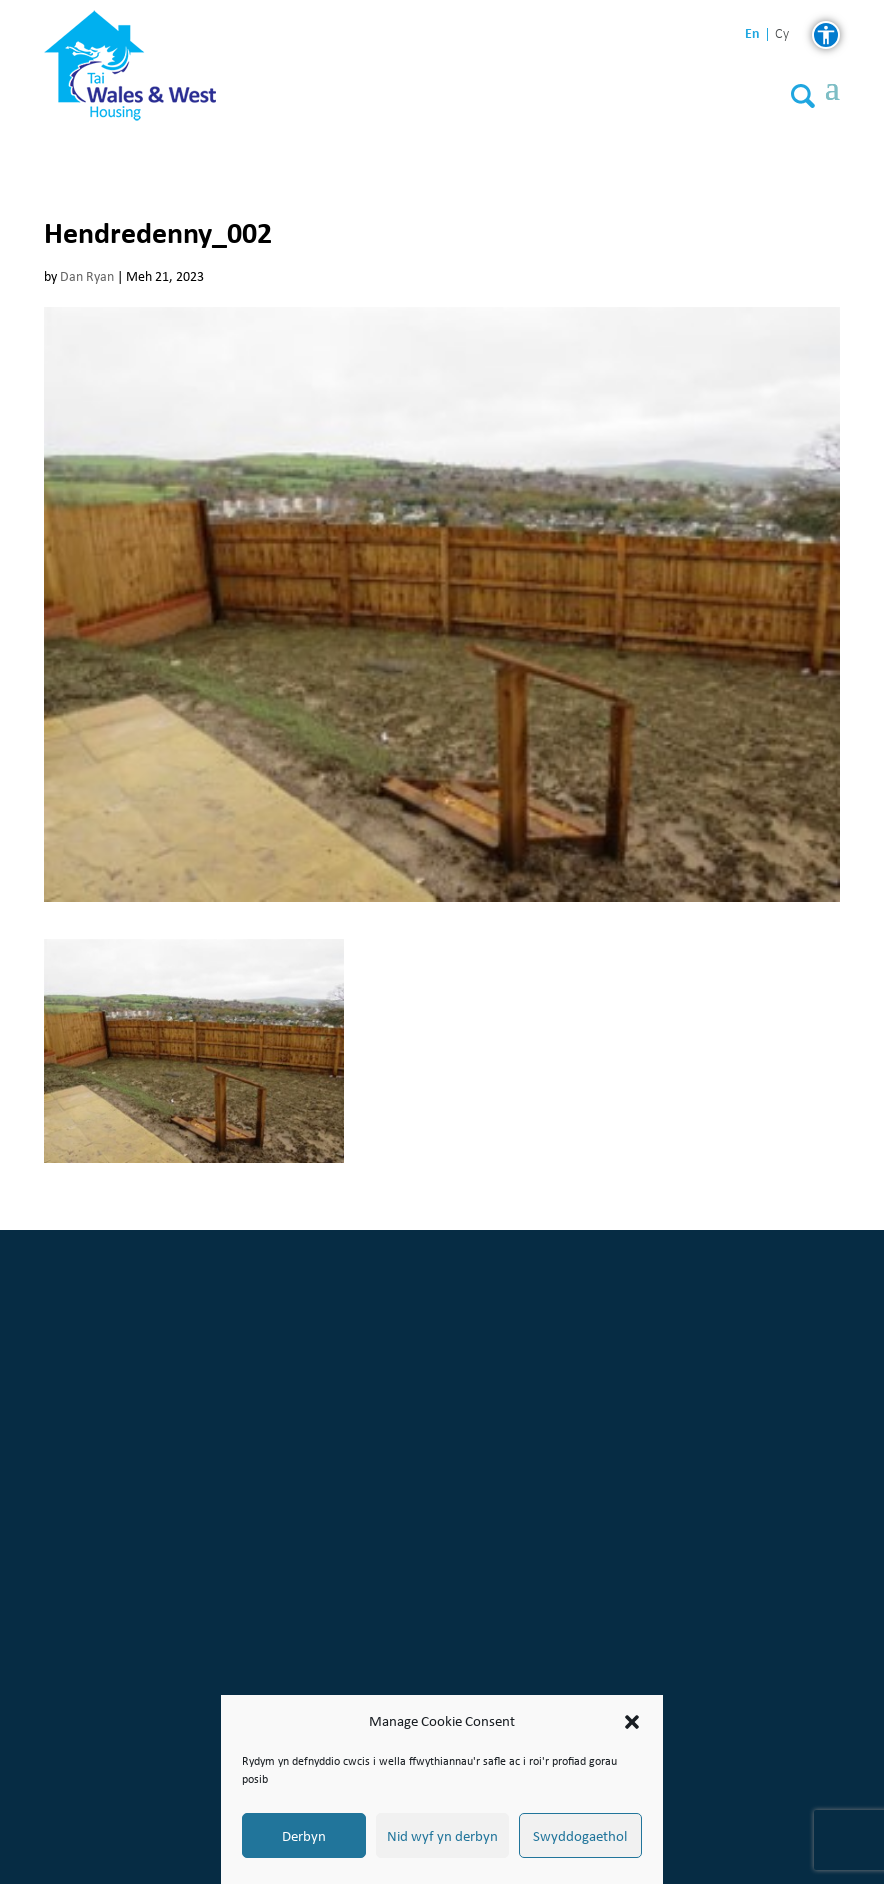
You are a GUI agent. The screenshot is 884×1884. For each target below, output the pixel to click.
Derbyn (304, 1836)
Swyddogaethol (580, 1836)
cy (782, 34)
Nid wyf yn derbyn (442, 1836)
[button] (632, 1722)
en (752, 33)
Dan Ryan (87, 276)
